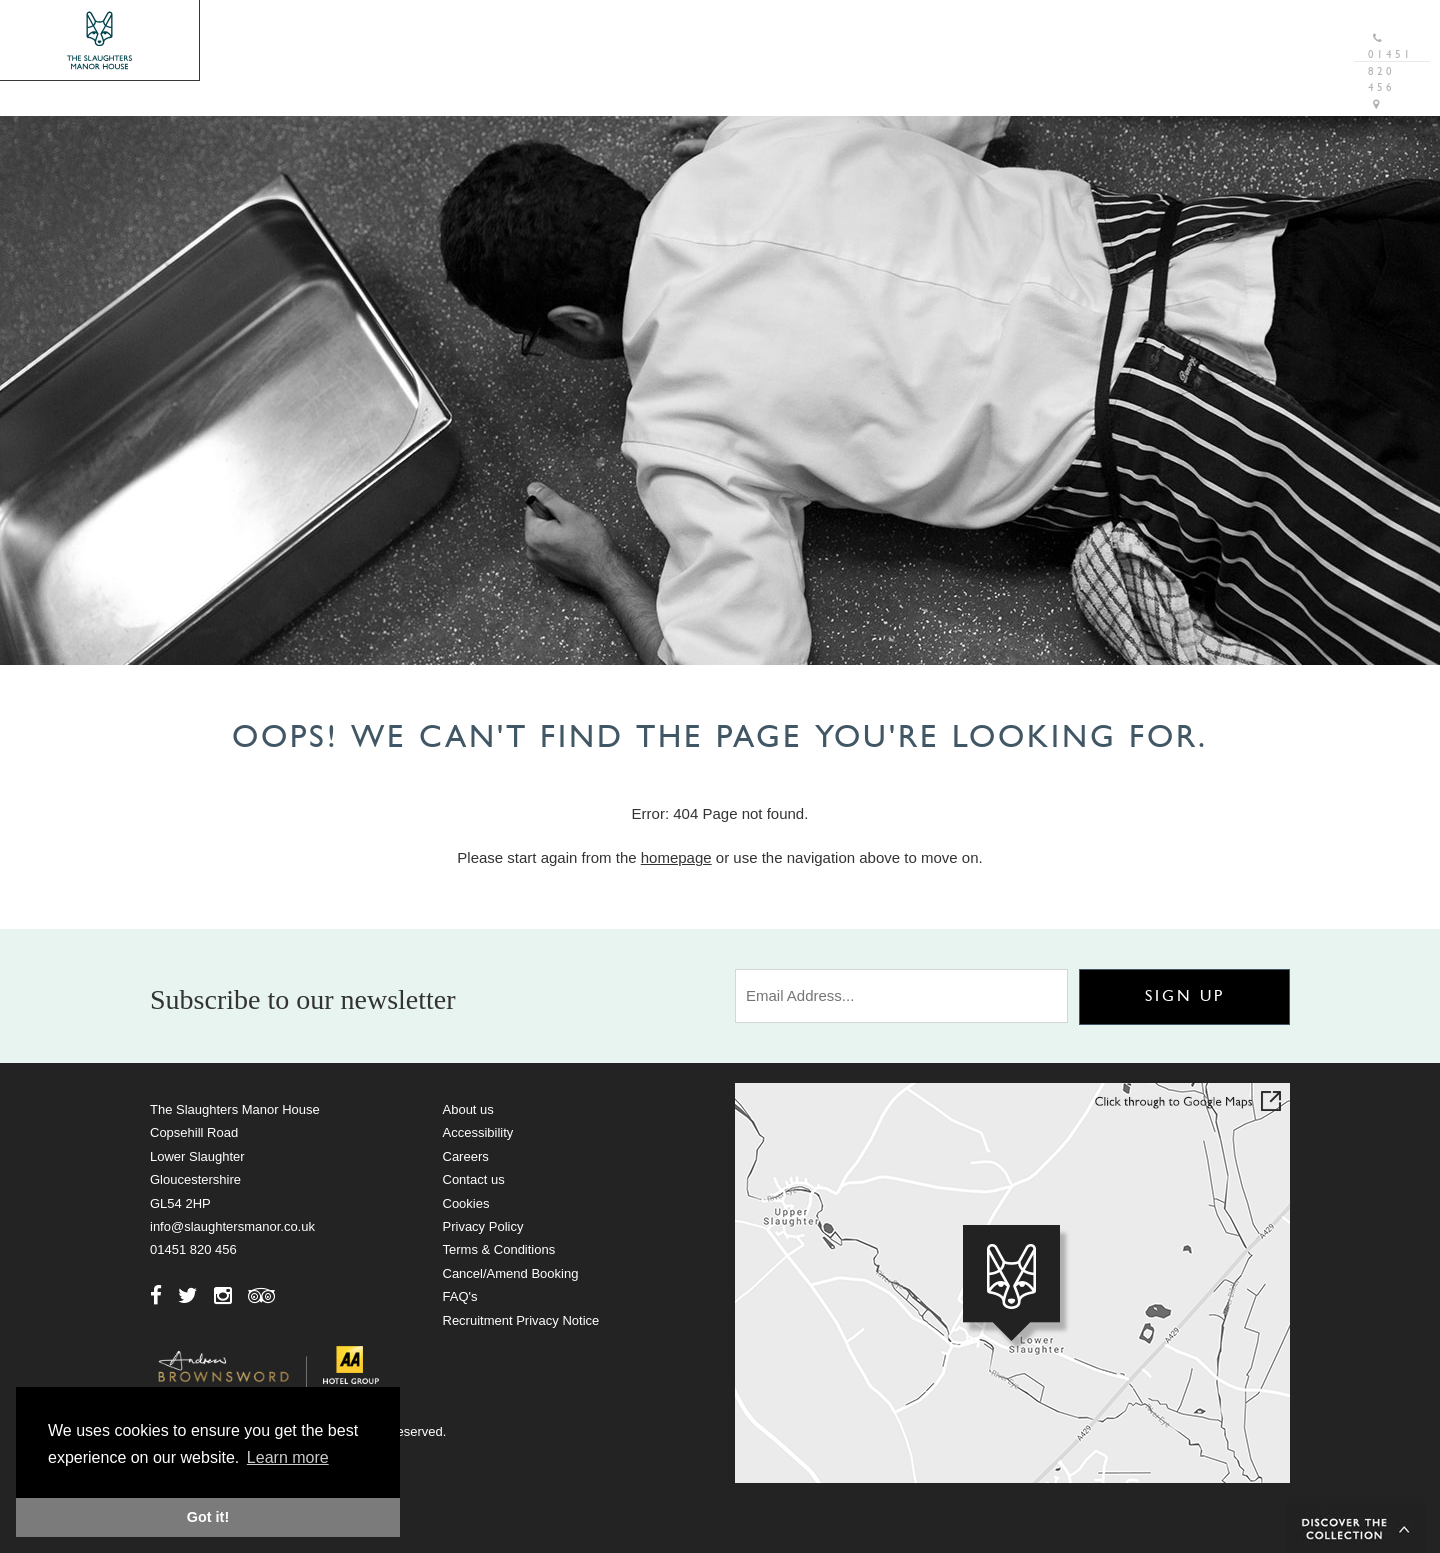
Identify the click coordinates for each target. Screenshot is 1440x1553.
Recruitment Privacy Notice (521, 1320)
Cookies (466, 1203)
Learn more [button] (288, 1457)
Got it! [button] (208, 1517)
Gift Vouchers (1096, 24)
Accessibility (478, 1132)
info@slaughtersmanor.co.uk (232, 1226)
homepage (676, 857)
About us (468, 1109)
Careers (466, 1156)
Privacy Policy (483, 1226)
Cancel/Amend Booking (511, 1273)
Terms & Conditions (499, 1249)
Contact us (474, 1179)
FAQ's (460, 1296)
